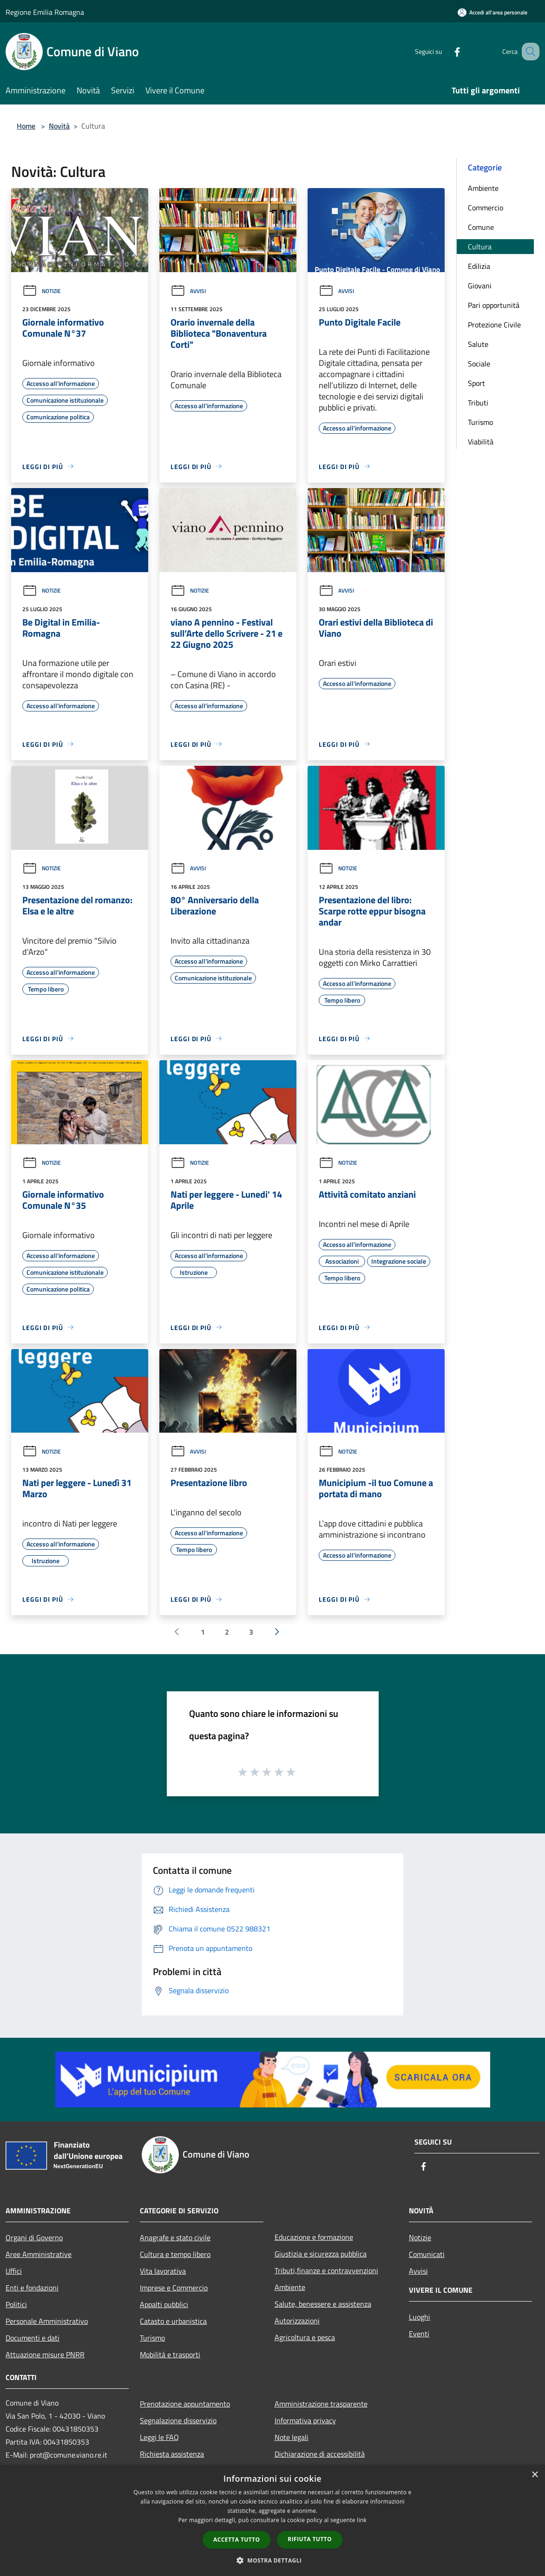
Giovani (480, 285)
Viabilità (480, 441)
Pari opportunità (493, 305)
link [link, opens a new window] (362, 2520)
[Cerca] (528, 51)
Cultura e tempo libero (175, 2254)
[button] (272, 2560)
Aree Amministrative (39, 2254)
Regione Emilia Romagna (45, 12)
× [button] (534, 2475)
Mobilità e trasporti (170, 2354)
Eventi (419, 2333)
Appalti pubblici (164, 2304)
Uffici (14, 2270)
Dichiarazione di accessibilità (320, 2453)
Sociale (479, 363)
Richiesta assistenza (172, 2453)
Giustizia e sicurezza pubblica (321, 2253)
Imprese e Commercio (174, 2287)
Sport (476, 383)
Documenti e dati (32, 2337)
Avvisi (188, 291)
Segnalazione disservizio (178, 2420)
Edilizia (479, 266)
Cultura (480, 246)
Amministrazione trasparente (321, 2403)
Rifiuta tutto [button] (310, 2539)
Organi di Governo (34, 2237)
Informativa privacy (305, 2420)
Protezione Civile (494, 324)
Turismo (480, 422)
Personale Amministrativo (47, 2321)
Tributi (478, 402)
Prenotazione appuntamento (185, 2403)
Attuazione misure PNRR (45, 2354)
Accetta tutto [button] (236, 2539)
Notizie (41, 291)
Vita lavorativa (163, 2270)
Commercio (485, 207)
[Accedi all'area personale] (492, 12)
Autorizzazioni (297, 2320)
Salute (478, 344)
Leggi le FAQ (159, 2437)
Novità (59, 125)
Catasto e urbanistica (173, 2321)
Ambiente (483, 188)
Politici (16, 2304)
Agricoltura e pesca (305, 2337)
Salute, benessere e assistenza (323, 2303)
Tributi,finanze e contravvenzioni (326, 2270)
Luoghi (419, 2316)
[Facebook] (445, 51)
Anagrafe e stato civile (175, 2237)
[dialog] (272, 2520)
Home (26, 125)
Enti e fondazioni (32, 2287)
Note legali (292, 2437)
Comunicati (427, 2254)
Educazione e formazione (314, 2237)
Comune (481, 227)
